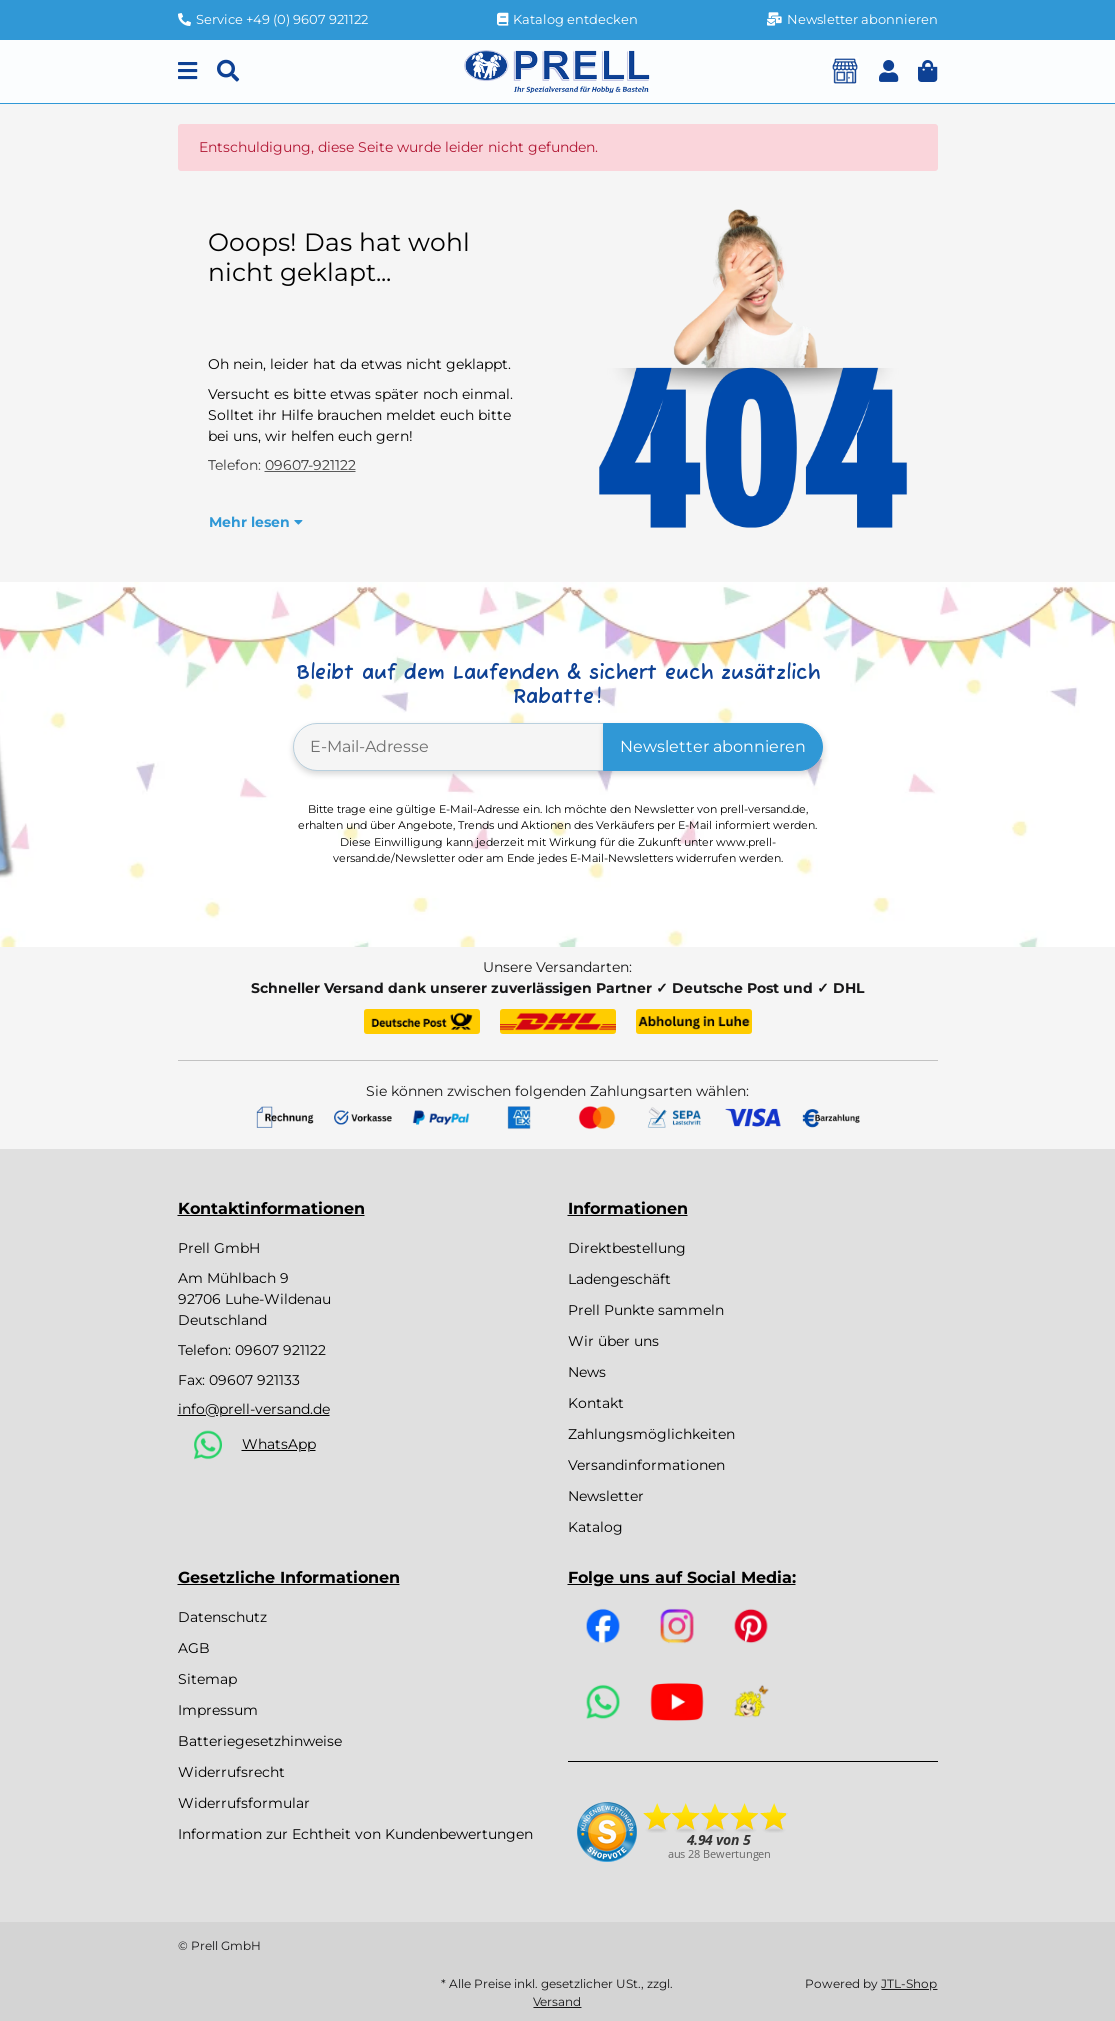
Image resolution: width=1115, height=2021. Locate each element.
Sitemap (207, 1679)
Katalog (595, 1527)
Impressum (218, 1710)
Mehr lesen (256, 522)
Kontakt (596, 1403)
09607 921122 (280, 1350)
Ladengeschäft (619, 1279)
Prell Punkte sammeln (646, 1310)
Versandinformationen (646, 1465)
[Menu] (187, 71)
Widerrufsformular (244, 1803)
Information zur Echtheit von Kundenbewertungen (355, 1834)
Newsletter (606, 1496)
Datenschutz (222, 1617)
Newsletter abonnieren (713, 746)
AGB (194, 1648)
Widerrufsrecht (231, 1772)
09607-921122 (310, 465)
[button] (888, 71)
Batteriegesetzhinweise (260, 1741)
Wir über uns (613, 1341)
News (587, 1372)
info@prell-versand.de (254, 1409)
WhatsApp (279, 1444)
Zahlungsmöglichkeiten (651, 1434)
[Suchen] (228, 71)
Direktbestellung (627, 1248)
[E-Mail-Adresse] (448, 747)
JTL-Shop (909, 1983)
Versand (557, 2001)
